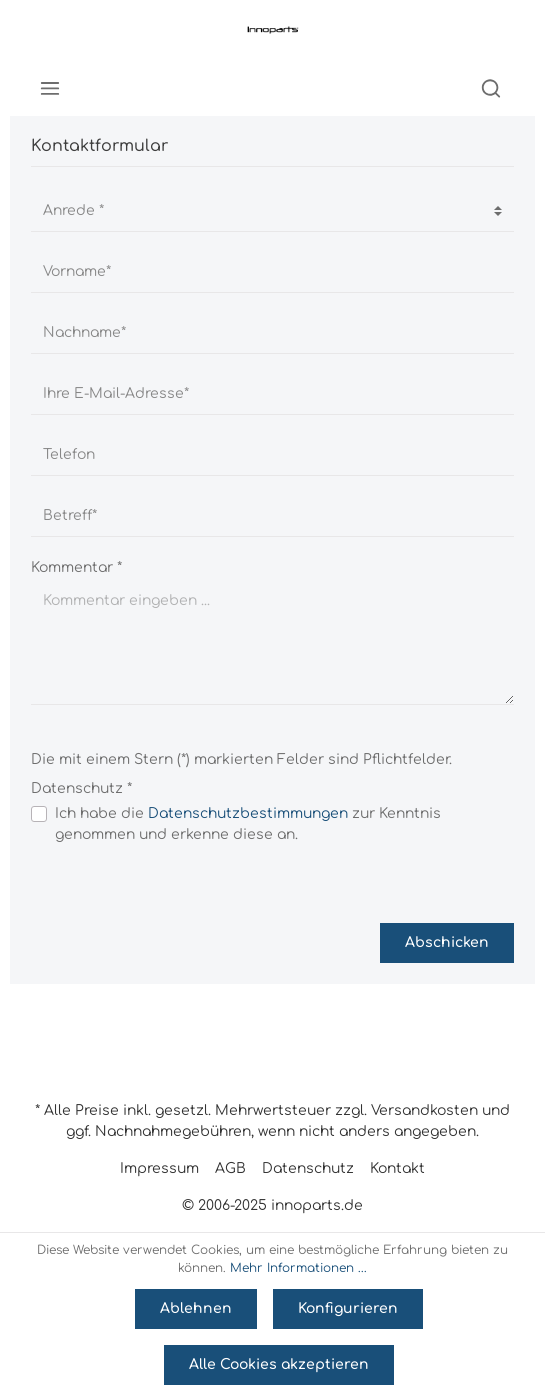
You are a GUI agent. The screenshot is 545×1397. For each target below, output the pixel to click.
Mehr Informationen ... (298, 1268)
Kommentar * (76, 567)
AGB (230, 1168)
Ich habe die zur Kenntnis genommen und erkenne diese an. (248, 824)
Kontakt (397, 1168)
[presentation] (183, 884)
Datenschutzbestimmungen (248, 813)
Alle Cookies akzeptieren (279, 1364)
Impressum (159, 1168)
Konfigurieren (348, 1308)
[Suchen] (491, 88)
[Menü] (50, 88)
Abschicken (447, 942)
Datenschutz (308, 1168)
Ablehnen (196, 1308)
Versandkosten (424, 1110)
